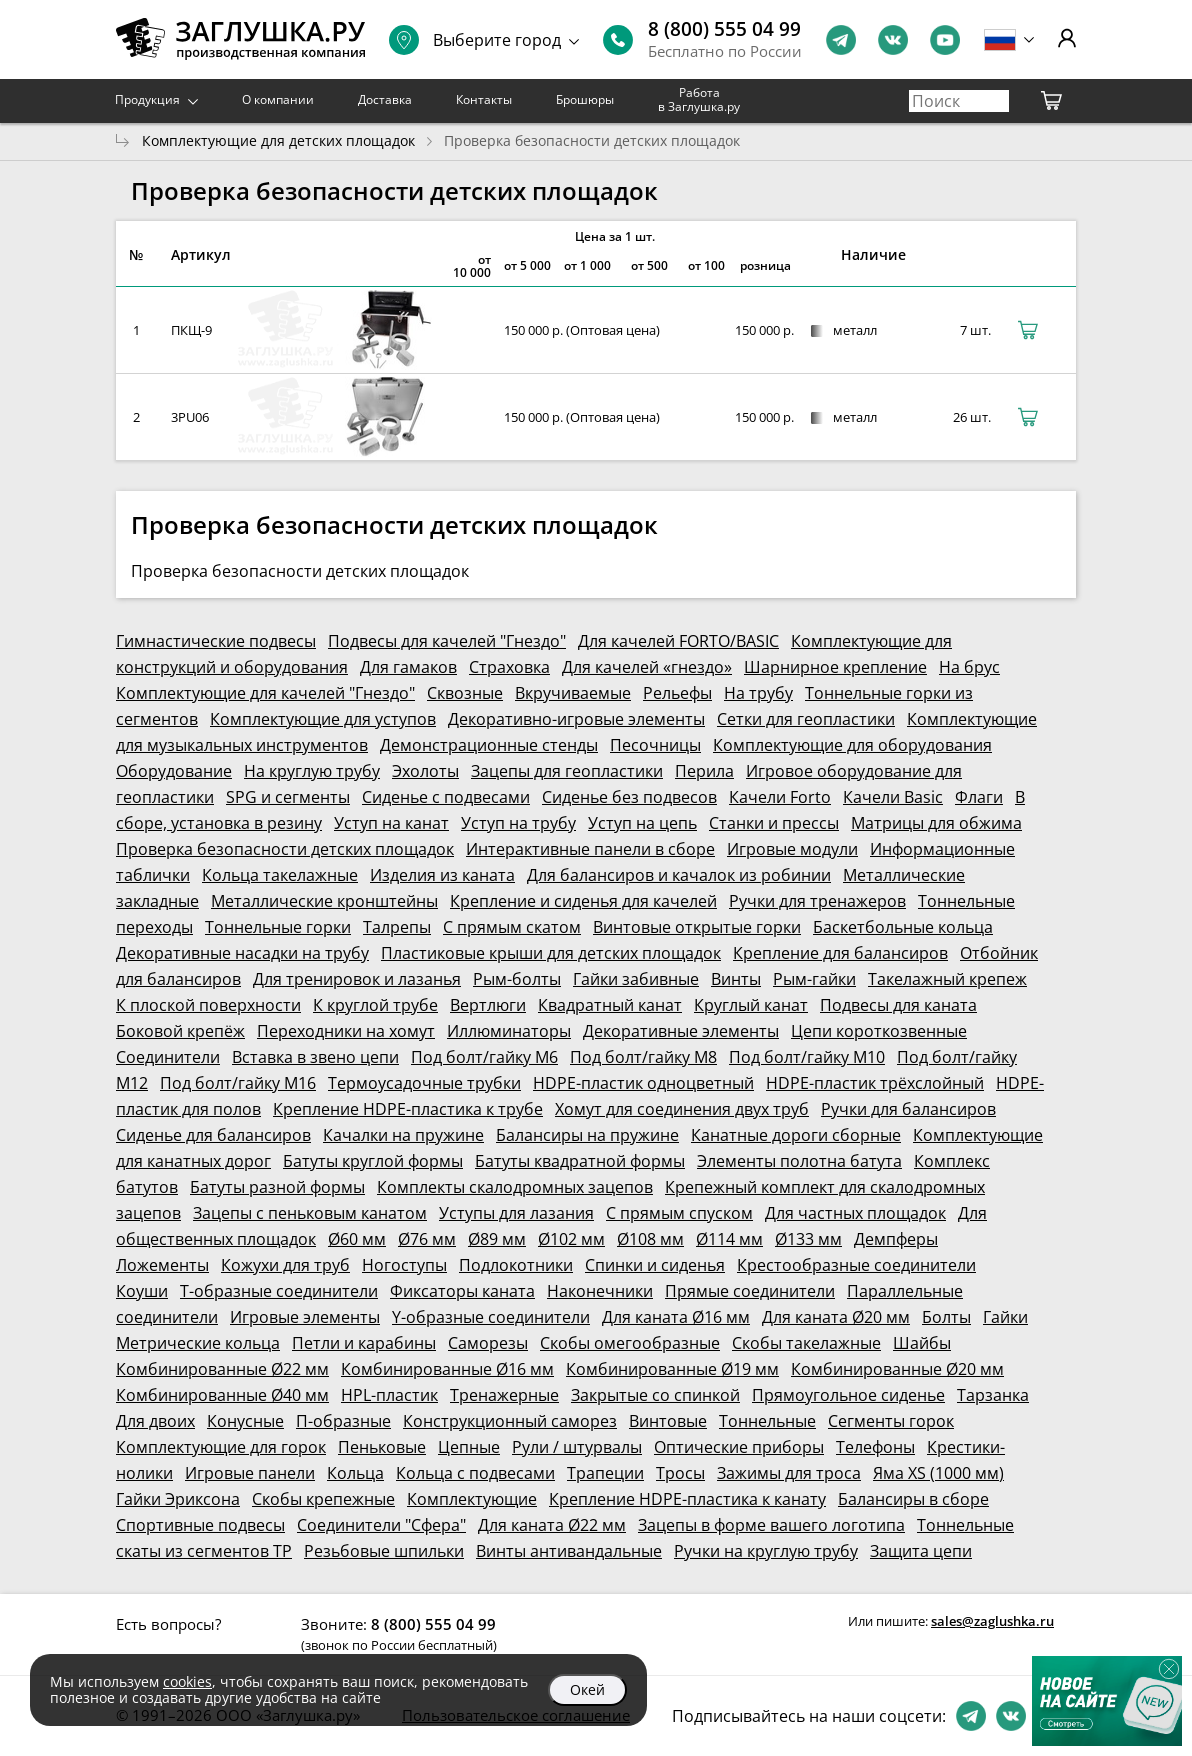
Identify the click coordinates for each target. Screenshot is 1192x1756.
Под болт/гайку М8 (643, 1057)
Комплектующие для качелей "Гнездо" (265, 693)
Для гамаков (408, 667)
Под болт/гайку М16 (238, 1083)
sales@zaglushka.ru (992, 1621)
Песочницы (655, 745)
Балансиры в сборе (913, 1499)
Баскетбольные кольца (903, 927)
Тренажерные (504, 1395)
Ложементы (162, 1265)
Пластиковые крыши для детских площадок (551, 953)
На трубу (758, 693)
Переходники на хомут (346, 1031)
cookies (187, 1681)
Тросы (680, 1473)
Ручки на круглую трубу (766, 1551)
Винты (736, 979)
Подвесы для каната (898, 1005)
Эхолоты (425, 771)
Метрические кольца (198, 1343)
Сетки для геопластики (806, 719)
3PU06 (190, 417)
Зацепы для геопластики (567, 771)
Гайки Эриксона (178, 1499)
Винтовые (668, 1421)
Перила (704, 771)
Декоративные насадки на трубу (242, 953)
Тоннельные (767, 1421)
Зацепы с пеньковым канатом (310, 1213)
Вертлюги (488, 1005)
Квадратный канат (610, 1005)
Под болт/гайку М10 (807, 1057)
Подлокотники (516, 1265)
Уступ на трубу (518, 823)
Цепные (469, 1447)
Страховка (509, 667)
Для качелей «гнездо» (647, 667)
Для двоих (155, 1421)
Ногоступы (404, 1265)
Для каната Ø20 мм (836, 1317)
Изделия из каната (442, 875)
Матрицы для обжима (936, 823)
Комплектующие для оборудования (852, 745)
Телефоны (875, 1447)
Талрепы (397, 927)
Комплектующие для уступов (323, 719)
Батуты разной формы (277, 1187)
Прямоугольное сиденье (848, 1395)
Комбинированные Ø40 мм (222, 1395)
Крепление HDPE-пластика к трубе (408, 1109)
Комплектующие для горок (221, 1447)
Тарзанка (993, 1395)
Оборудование (174, 771)
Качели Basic (893, 797)
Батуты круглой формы (373, 1161)
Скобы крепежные (323, 1499)
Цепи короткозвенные (879, 1031)
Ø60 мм (357, 1239)
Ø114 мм (729, 1239)
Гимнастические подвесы (216, 641)
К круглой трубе (375, 1005)
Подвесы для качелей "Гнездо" (447, 641)
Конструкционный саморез (510, 1421)
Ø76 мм (427, 1239)
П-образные (343, 1421)
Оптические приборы (739, 1447)
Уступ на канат (391, 823)
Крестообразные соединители (856, 1265)
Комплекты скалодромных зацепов (515, 1187)
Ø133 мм (808, 1239)
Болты (946, 1317)
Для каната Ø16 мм (676, 1317)
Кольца (355, 1473)
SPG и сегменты (288, 797)
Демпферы (896, 1239)
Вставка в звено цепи (315, 1057)
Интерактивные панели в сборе (590, 849)
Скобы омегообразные (630, 1343)
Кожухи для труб (285, 1265)
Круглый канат (751, 1005)
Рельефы (677, 693)
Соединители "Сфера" (381, 1525)
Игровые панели (250, 1473)
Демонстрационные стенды (489, 745)
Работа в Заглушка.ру (699, 99)
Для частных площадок (855, 1213)
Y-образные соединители (491, 1317)
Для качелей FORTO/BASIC (678, 641)
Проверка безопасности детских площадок (285, 849)
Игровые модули (792, 849)
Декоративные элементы (681, 1031)
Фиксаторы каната (462, 1291)
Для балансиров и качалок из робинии (679, 875)
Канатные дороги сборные (796, 1135)
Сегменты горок (891, 1421)
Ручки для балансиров (908, 1109)
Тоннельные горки (278, 927)
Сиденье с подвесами (446, 797)
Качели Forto (780, 797)
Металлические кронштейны (324, 901)
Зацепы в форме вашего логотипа (771, 1525)
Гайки (1005, 1317)
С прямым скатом (512, 927)
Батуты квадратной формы (580, 1161)
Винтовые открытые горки (697, 927)
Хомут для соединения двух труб (682, 1109)
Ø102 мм (571, 1239)
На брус (969, 667)
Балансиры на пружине (587, 1135)
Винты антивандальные (569, 1551)
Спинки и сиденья (655, 1265)
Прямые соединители (750, 1291)
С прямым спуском (679, 1213)
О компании (278, 99)
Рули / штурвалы (577, 1447)
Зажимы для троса (789, 1473)
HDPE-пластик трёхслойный (875, 1083)
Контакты (484, 99)
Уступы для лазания (516, 1213)
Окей (587, 1689)
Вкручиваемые (573, 693)
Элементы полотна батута (799, 1161)
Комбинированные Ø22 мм (222, 1369)
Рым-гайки (814, 979)
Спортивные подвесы (200, 1525)
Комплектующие (472, 1499)
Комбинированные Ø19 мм (672, 1369)
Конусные (245, 1421)
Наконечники (600, 1291)
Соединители (168, 1057)
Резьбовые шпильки (384, 1551)
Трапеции (605, 1473)
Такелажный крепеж (947, 979)
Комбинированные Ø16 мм (447, 1369)
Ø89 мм (497, 1239)
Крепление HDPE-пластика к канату (687, 1499)
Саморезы (488, 1343)
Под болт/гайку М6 (484, 1057)
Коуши (142, 1291)
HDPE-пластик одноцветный (643, 1083)
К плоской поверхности (208, 1005)
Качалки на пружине (403, 1135)
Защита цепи (921, 1551)
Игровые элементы (305, 1317)
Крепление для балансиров (840, 953)
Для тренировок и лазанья (357, 979)
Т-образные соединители (279, 1291)
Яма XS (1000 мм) (938, 1473)
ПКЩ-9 (191, 330)
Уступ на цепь (642, 823)
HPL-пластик (389, 1395)
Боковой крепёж (180, 1031)
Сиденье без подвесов (629, 797)
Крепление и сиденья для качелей (583, 901)
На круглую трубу (312, 771)
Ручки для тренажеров (817, 901)
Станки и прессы (774, 823)
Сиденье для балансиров (213, 1135)
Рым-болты (517, 979)
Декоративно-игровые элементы (576, 719)
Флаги (979, 797)
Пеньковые (382, 1447)
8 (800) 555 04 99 (724, 29)
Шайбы (922, 1343)
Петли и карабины (364, 1343)
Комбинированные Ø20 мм (897, 1369)
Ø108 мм (650, 1239)
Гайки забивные (636, 979)
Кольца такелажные (280, 875)
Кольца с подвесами (475, 1473)
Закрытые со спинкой (655, 1395)
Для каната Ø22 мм (552, 1525)
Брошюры (585, 99)
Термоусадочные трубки (424, 1083)
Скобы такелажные (806, 1343)
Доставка (385, 99)
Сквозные (465, 693)
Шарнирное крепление (835, 667)
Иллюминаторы (509, 1031)
